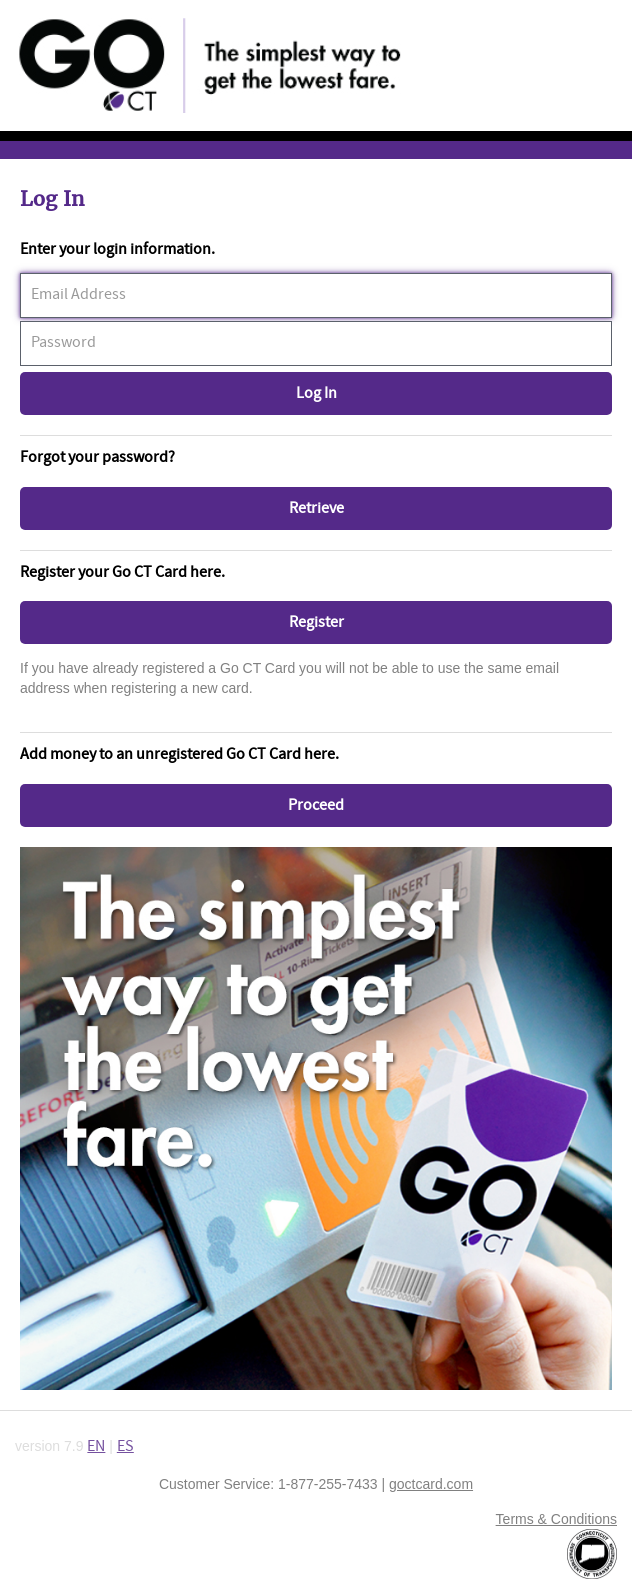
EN (96, 1446)
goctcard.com (431, 1484)
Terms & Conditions (556, 1519)
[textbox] (316, 295)
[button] (316, 393)
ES (125, 1446)
